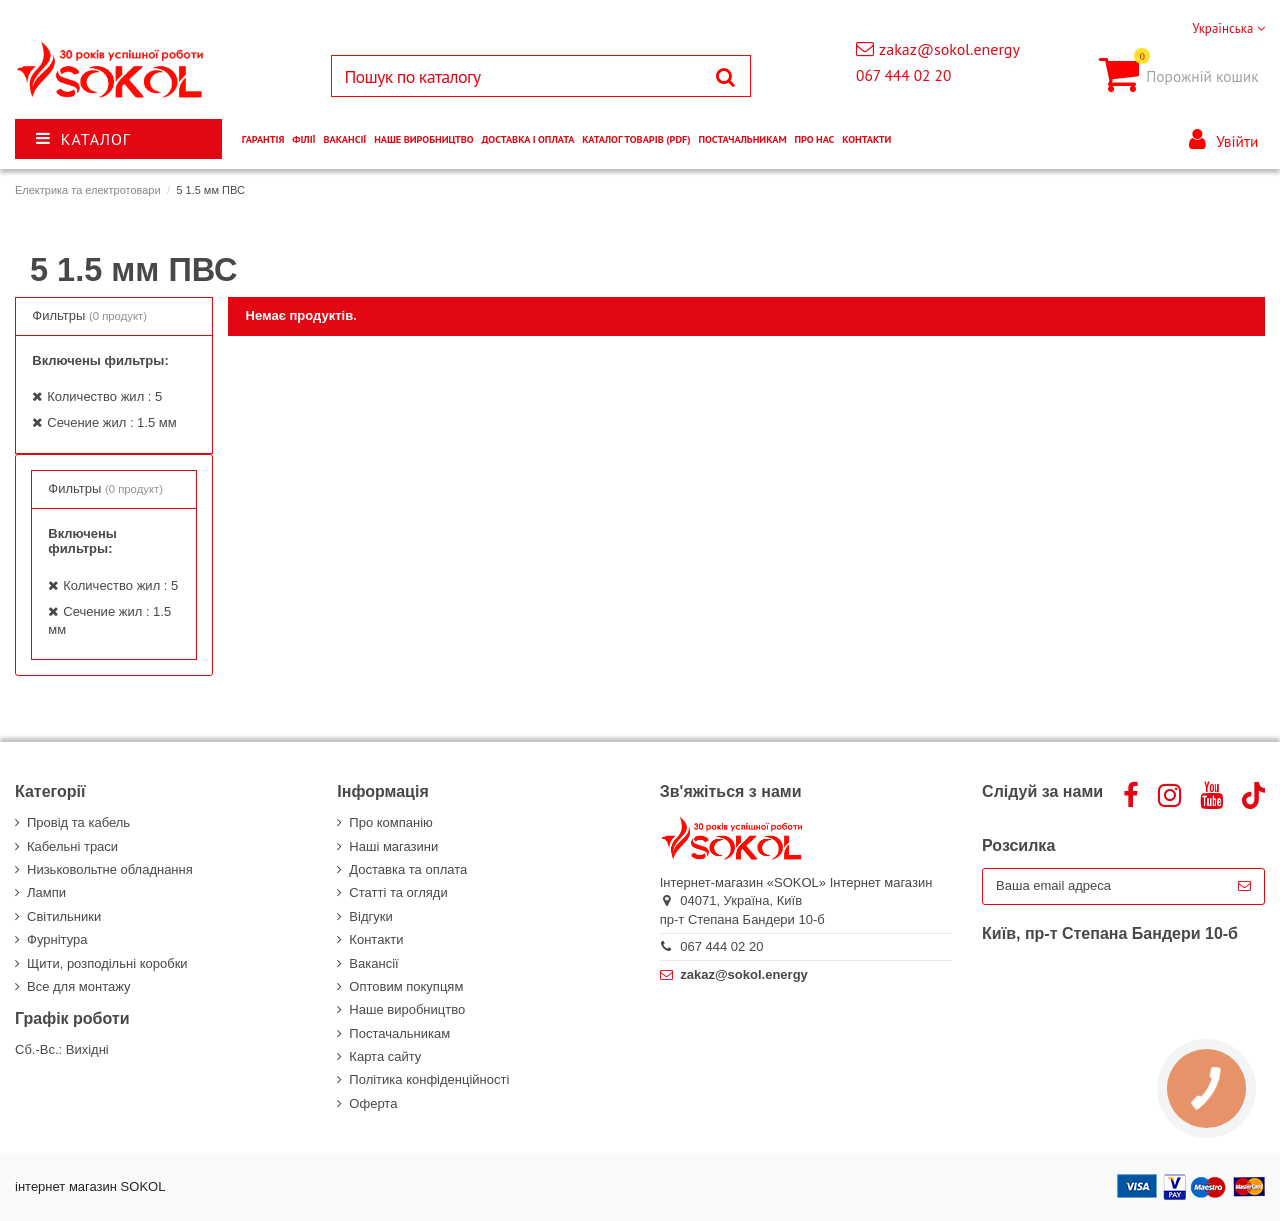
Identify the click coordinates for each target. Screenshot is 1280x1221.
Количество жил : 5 (104, 396)
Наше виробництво (407, 1009)
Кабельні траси (72, 846)
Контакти (376, 939)
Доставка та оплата (408, 869)
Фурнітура (57, 939)
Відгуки (370, 916)
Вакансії (373, 963)
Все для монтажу (79, 986)
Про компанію (391, 822)
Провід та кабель (78, 822)
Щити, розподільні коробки (107, 963)
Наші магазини (393, 846)
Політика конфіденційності (429, 1079)
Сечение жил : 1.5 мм (111, 422)
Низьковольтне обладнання (110, 869)
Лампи (46, 892)
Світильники (64, 916)
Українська (1228, 28)
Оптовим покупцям (406, 986)
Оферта (373, 1103)
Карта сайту (385, 1056)
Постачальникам (399, 1033)
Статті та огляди (398, 892)
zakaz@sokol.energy (949, 49)
